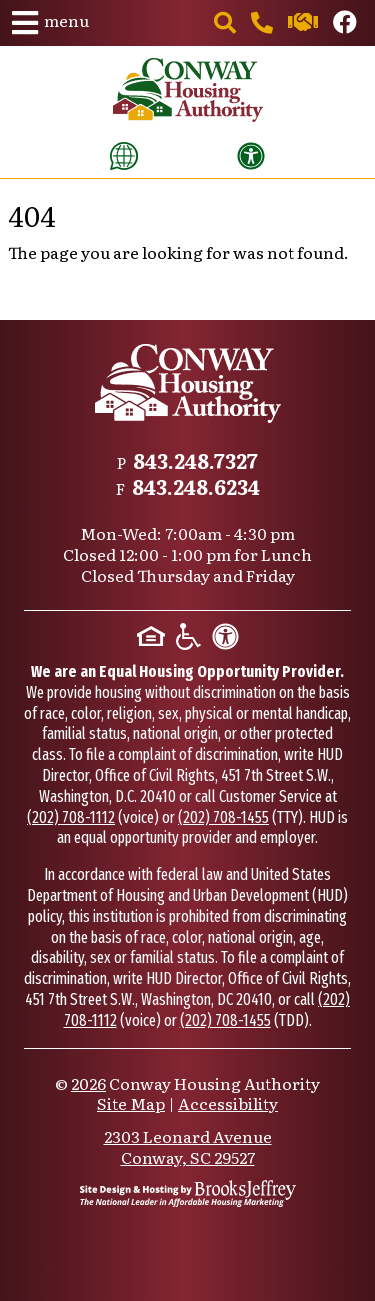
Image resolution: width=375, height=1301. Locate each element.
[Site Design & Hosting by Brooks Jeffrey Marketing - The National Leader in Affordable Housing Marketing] (188, 1193)
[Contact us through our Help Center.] (304, 24)
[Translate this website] (124, 156)
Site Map (131, 1103)
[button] (50, 23)
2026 (88, 1083)
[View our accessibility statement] (251, 156)
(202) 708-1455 (223, 817)
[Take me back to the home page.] (188, 90)
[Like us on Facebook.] (345, 24)
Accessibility (228, 1103)
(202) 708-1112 (71, 817)
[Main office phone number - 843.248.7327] (263, 24)
